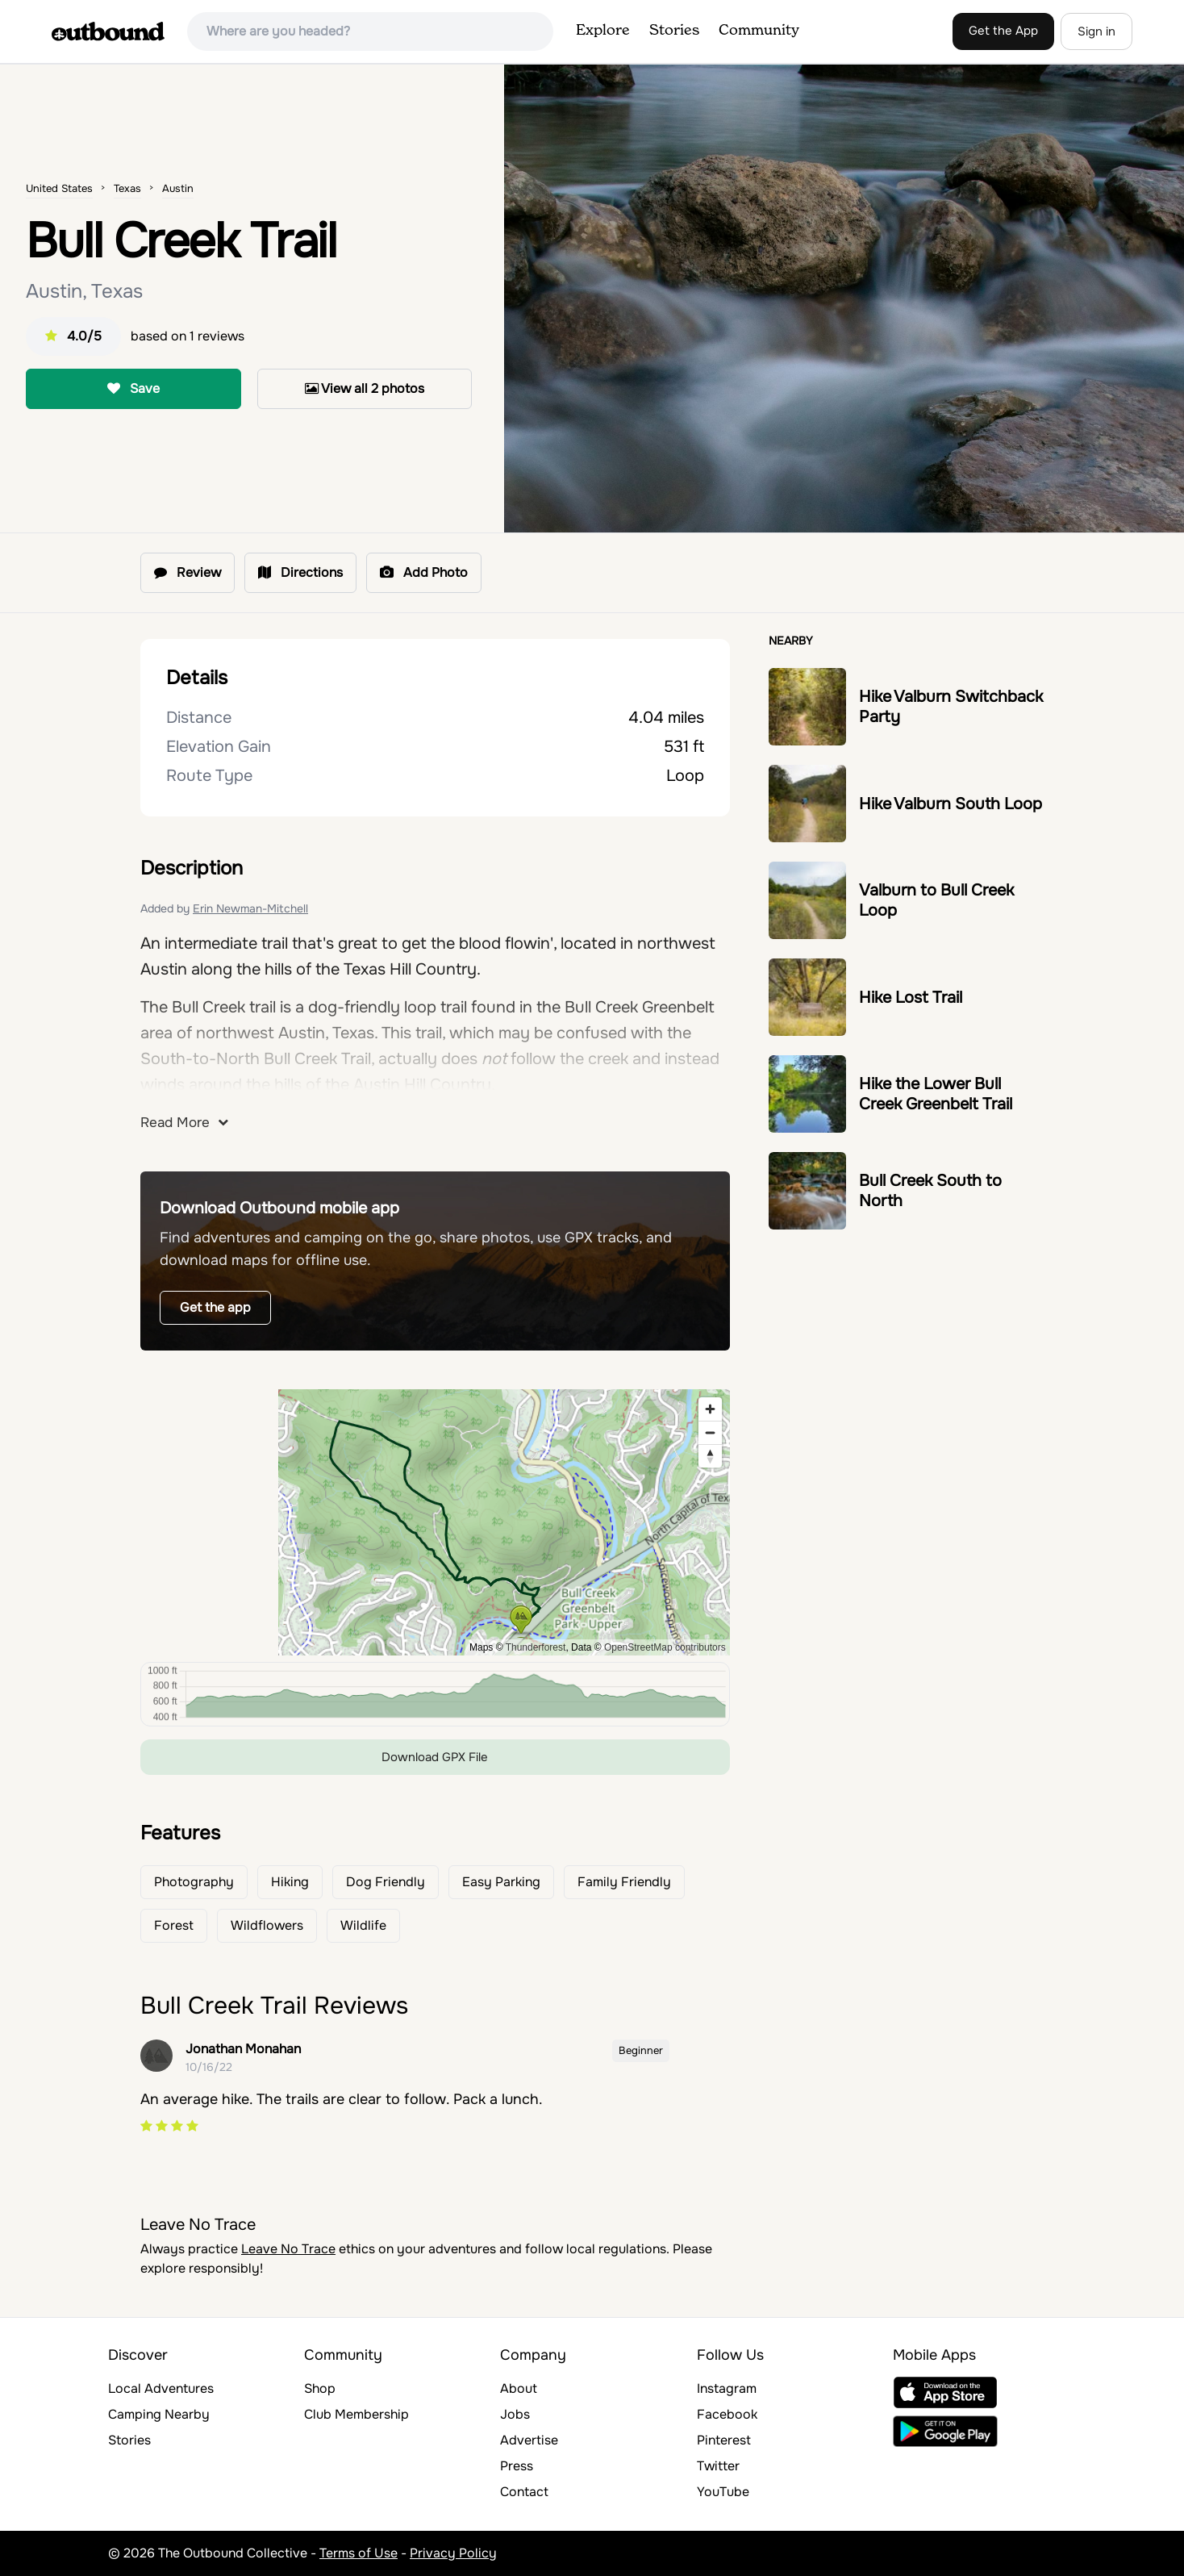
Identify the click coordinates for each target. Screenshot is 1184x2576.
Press (516, 2465)
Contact (524, 2491)
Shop (320, 2388)
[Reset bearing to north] (710, 1456)
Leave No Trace (288, 2248)
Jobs (515, 2414)
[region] (435, 1522)
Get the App (1003, 31)
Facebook (727, 2414)
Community (759, 30)
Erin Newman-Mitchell (250, 908)
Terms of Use (358, 2553)
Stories (674, 30)
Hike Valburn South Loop (950, 804)
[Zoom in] (710, 1409)
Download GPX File (434, 1757)
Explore (603, 30)
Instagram (727, 2388)
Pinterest (724, 2440)
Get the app (215, 1307)
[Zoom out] (710, 1432)
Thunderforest (536, 1647)
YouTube (723, 2491)
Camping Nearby (159, 2414)
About (518, 2388)
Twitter (718, 2465)
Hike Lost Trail (910, 997)
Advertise (529, 2440)
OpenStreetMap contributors (665, 1647)
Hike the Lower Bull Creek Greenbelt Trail (935, 1094)
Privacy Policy (453, 2553)
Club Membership (356, 2414)
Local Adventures (161, 2388)
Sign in (1096, 31)
